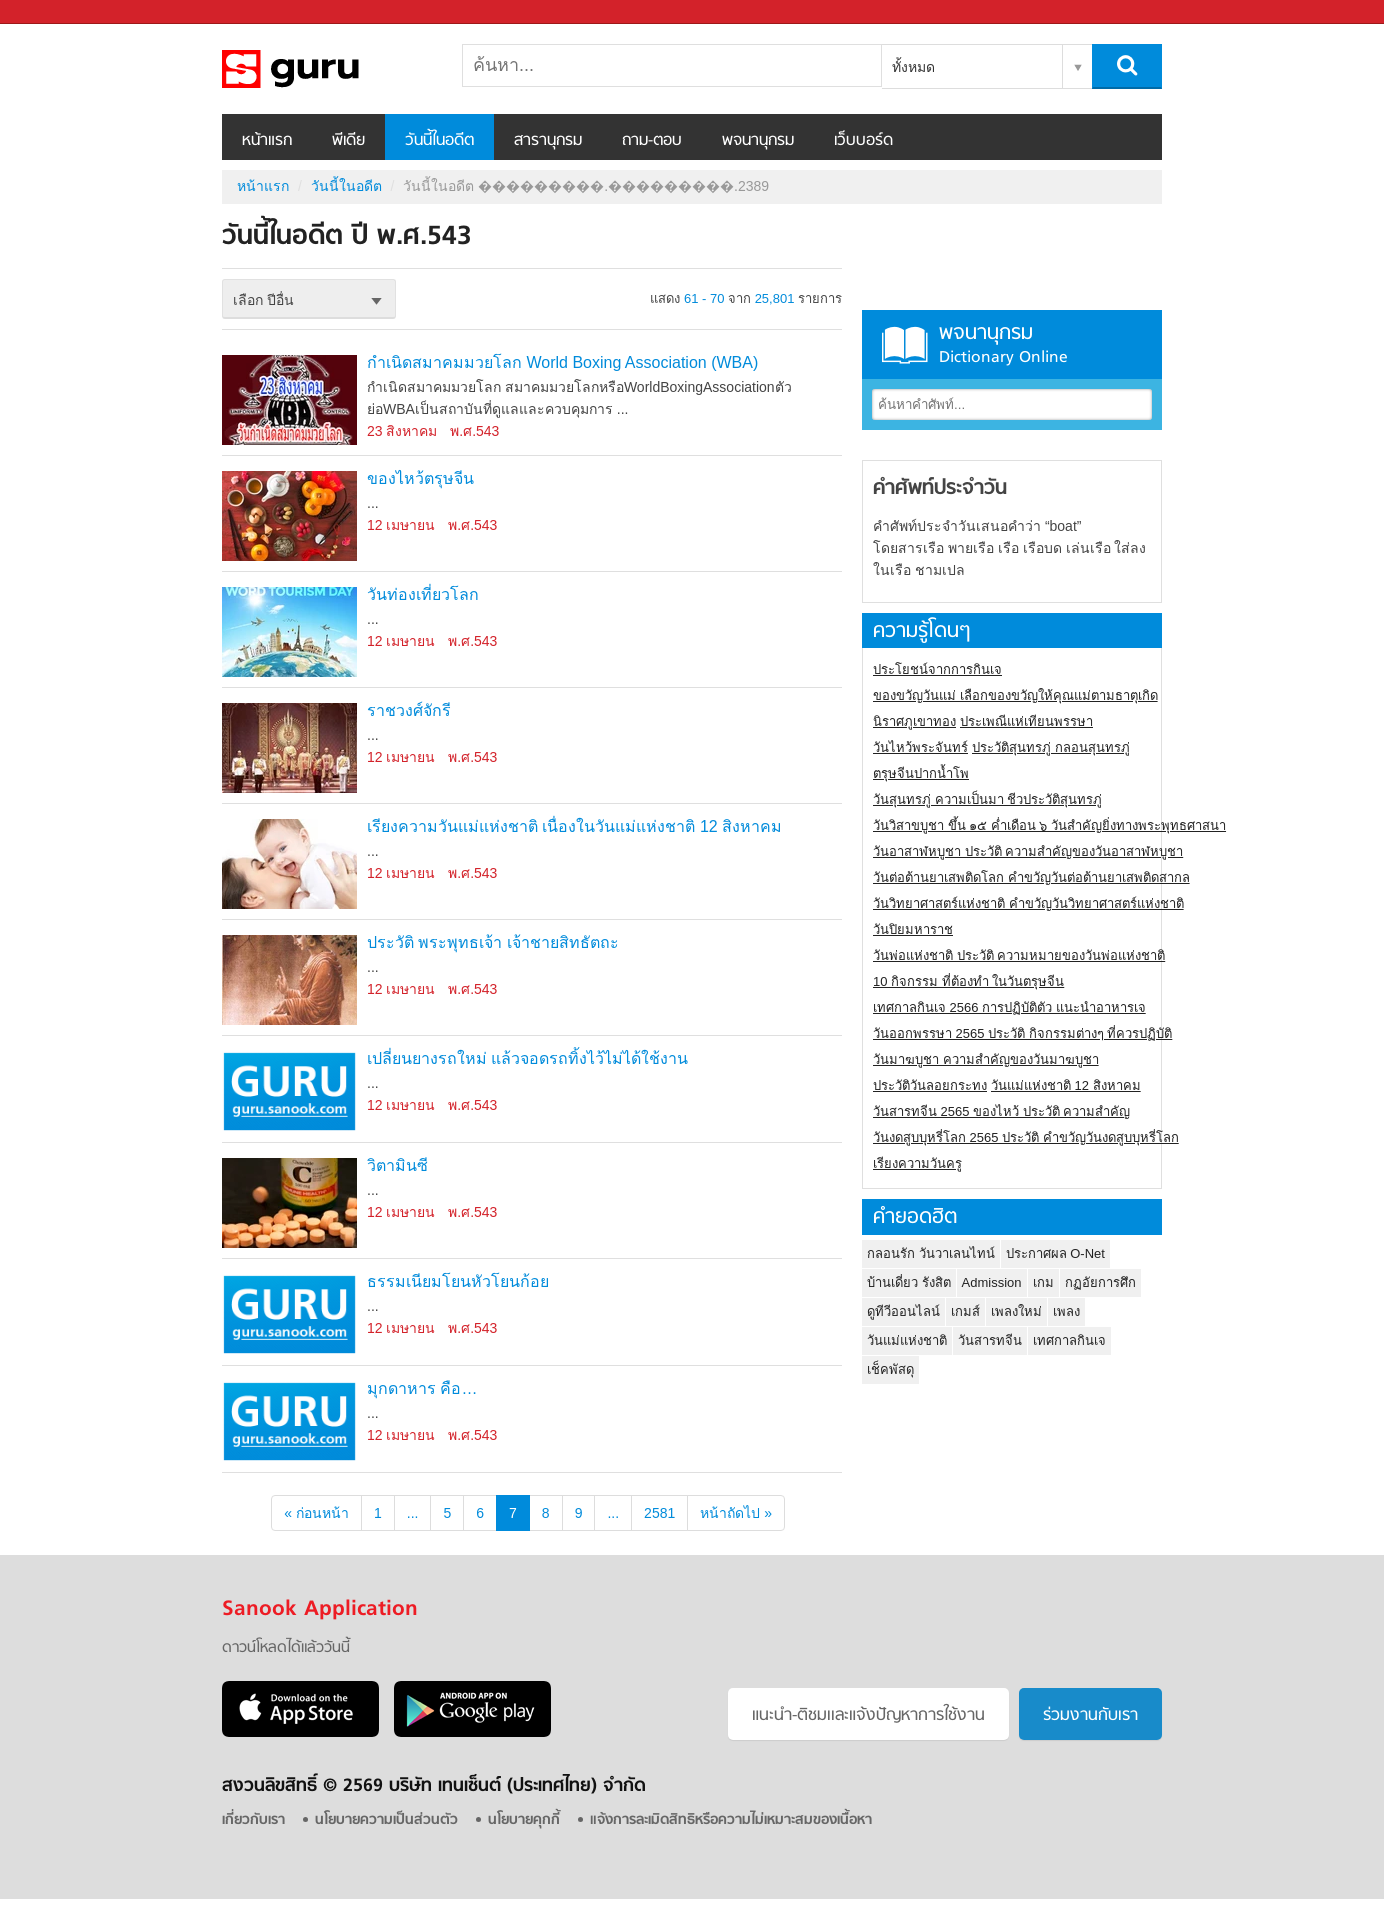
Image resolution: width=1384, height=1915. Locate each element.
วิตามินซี (397, 1165)
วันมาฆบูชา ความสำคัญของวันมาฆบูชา (986, 1059)
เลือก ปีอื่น (263, 300)
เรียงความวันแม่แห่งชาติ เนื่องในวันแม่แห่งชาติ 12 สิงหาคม (574, 826)
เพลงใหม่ (1016, 1311)
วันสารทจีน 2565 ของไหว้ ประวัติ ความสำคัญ (1001, 1111)
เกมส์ (965, 1311)
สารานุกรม (548, 141)
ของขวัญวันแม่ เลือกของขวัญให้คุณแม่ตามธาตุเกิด (1015, 695)
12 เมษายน (401, 525)
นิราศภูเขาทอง (914, 721)
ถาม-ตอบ (652, 141)
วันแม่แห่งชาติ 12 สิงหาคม (1066, 1085)
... (413, 1513)
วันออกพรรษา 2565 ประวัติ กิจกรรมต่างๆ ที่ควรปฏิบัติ (1022, 1033)
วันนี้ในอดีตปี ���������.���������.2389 (327, 69)
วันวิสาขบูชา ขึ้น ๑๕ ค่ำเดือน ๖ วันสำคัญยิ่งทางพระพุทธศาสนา (1049, 825)
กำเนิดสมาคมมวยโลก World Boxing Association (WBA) (562, 362)
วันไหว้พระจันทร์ (920, 747)
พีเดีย (348, 141)
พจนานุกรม (758, 141)
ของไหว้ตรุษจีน (420, 478)
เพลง (1066, 1311)
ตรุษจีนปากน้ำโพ (921, 773)
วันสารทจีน (990, 1340)
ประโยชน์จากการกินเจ (937, 669)
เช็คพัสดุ (890, 1369)
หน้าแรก (267, 141)
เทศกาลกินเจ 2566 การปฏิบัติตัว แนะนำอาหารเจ (1009, 1007)
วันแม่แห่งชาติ (907, 1340)
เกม (1043, 1282)
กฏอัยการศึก (1100, 1282)
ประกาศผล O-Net (1055, 1253)
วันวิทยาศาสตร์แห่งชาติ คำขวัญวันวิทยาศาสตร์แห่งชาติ (1028, 903)
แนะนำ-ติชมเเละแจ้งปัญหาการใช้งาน (868, 1716)
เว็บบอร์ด (863, 141)
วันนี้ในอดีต (439, 141)
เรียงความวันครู (917, 1163)
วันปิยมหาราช (913, 929)
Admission (992, 1282)
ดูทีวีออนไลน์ (903, 1311)
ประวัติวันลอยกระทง (930, 1085)
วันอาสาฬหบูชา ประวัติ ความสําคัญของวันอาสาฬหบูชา (1028, 851)
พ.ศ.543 (474, 431)
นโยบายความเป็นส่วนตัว (386, 1820)
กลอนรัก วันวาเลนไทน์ (931, 1253)
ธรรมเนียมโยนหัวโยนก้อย (458, 1281)
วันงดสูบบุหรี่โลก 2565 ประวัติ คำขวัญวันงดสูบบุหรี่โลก (1026, 1137)
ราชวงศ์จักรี (409, 710)
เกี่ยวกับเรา (253, 1820)
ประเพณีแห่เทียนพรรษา (1026, 721)
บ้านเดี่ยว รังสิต (909, 1282)
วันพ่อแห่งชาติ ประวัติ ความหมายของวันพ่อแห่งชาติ (1019, 955)
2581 (659, 1513)
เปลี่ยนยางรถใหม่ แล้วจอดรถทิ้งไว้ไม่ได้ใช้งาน (527, 1058)
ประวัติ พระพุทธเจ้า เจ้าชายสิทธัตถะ (493, 942)
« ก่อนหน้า (316, 1513)
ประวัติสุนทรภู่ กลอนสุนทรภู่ (1051, 747)
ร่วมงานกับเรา (1090, 1716)
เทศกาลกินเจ (1069, 1340)
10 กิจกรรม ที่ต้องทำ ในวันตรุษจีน (968, 981)
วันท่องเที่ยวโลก (423, 594)
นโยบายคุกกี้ (524, 1820)
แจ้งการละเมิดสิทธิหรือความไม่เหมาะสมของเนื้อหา (731, 1820)
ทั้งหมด (913, 67)
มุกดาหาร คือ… (422, 1388)
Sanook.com (60, 12)
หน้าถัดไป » (736, 1513)
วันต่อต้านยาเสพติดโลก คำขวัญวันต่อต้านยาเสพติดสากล (1031, 877)
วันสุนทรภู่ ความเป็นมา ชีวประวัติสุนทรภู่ (987, 799)
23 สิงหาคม (402, 431)
